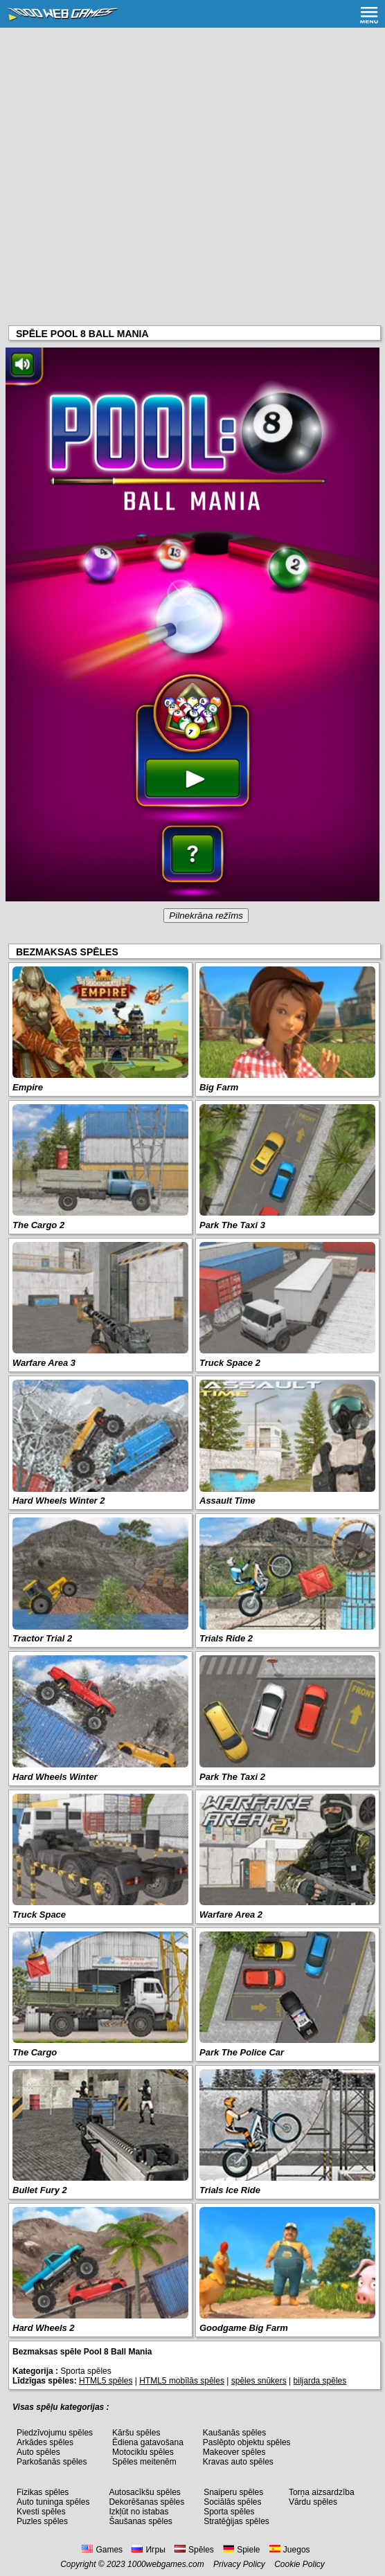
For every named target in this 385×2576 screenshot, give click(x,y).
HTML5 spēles (105, 2381)
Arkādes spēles (45, 2442)
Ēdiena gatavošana (147, 2442)
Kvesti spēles (41, 2511)
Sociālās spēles (232, 2502)
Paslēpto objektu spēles (247, 2442)
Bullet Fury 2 (39, 2190)
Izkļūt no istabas (138, 2511)
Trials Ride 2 (226, 1638)
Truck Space (39, 1914)
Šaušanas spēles (140, 2521)
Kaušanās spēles (234, 2433)
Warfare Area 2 (230, 1914)
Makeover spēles (234, 2452)
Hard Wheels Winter (55, 1777)
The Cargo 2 (38, 1225)
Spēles (194, 2550)
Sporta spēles (229, 2511)
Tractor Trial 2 (42, 1638)
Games (102, 2550)
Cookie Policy (299, 2564)
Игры (148, 2550)
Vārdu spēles (313, 2502)
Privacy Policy (239, 2564)
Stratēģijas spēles (236, 2521)
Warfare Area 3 (43, 1363)
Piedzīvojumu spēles (55, 2433)
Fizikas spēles (43, 2492)
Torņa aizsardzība (322, 2492)
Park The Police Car (241, 2052)
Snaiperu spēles (233, 2492)
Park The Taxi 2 (232, 1777)
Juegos (289, 2550)
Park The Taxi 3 (232, 1225)
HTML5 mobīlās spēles (181, 2381)
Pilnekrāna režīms (206, 915)
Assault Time (227, 1500)
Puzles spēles (42, 2521)
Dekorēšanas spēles (146, 2502)
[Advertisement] (192, 131)
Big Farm (218, 1087)
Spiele (241, 2550)
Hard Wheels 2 (43, 2328)
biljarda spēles (320, 2381)
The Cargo (34, 2052)
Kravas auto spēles (238, 2462)
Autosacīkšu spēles (144, 2492)
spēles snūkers (259, 2381)
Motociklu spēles (143, 2452)
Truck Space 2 (229, 1363)
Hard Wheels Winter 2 (58, 1500)
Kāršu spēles (136, 2433)
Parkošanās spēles (52, 2462)
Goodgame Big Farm (243, 2328)
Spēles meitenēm (144, 2462)
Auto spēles (38, 2452)
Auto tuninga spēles (53, 2502)
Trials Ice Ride (229, 2190)
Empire (27, 1087)
